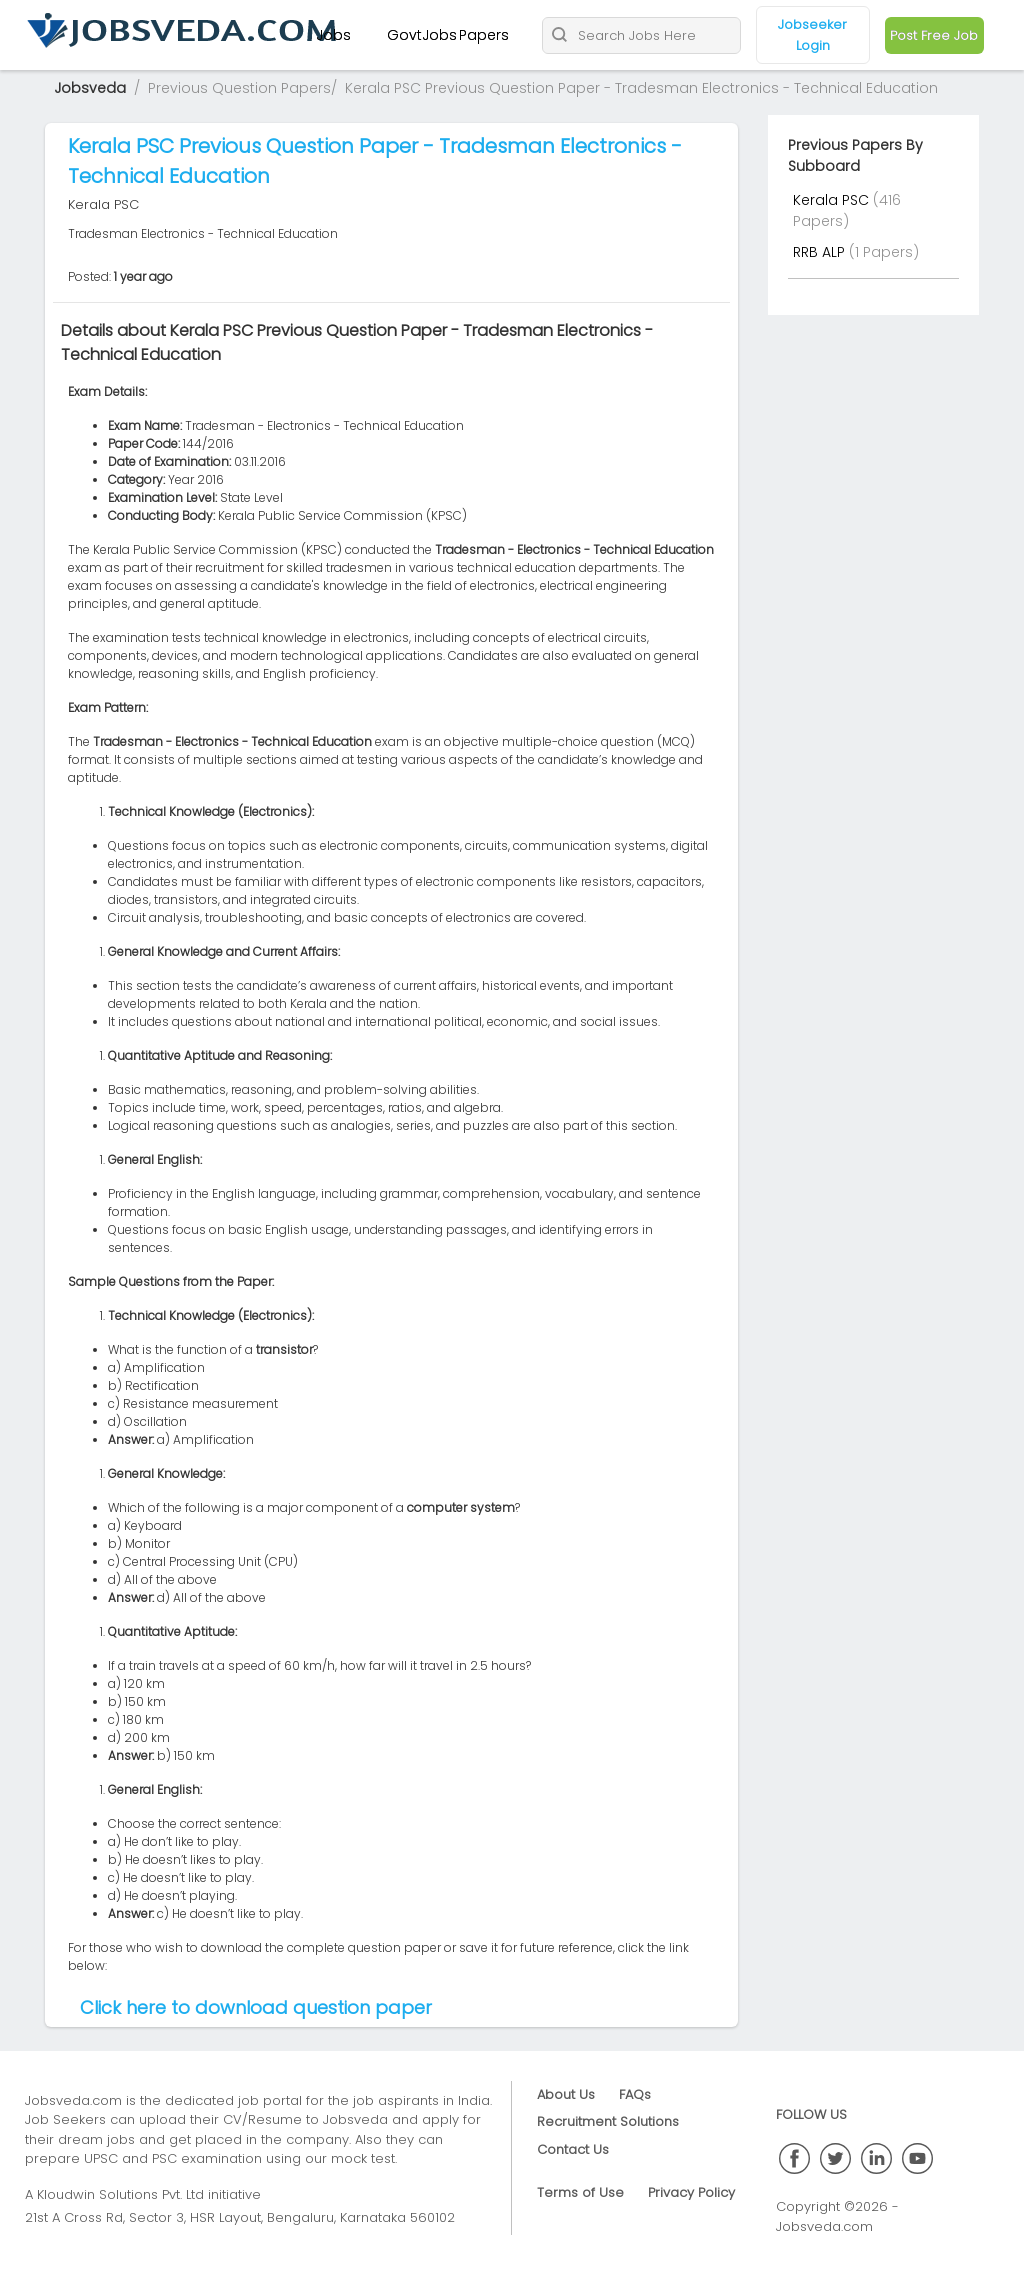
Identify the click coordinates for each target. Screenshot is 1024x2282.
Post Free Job (934, 35)
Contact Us (573, 2149)
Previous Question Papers (239, 88)
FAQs (635, 2094)
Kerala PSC (833, 200)
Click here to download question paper (256, 2007)
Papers (484, 35)
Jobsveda (90, 88)
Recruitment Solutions (608, 2121)
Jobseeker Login (812, 35)
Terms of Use (580, 2192)
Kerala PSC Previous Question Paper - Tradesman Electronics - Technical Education (641, 88)
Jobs (333, 35)
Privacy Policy (691, 2192)
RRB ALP (821, 252)
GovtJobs (422, 35)
